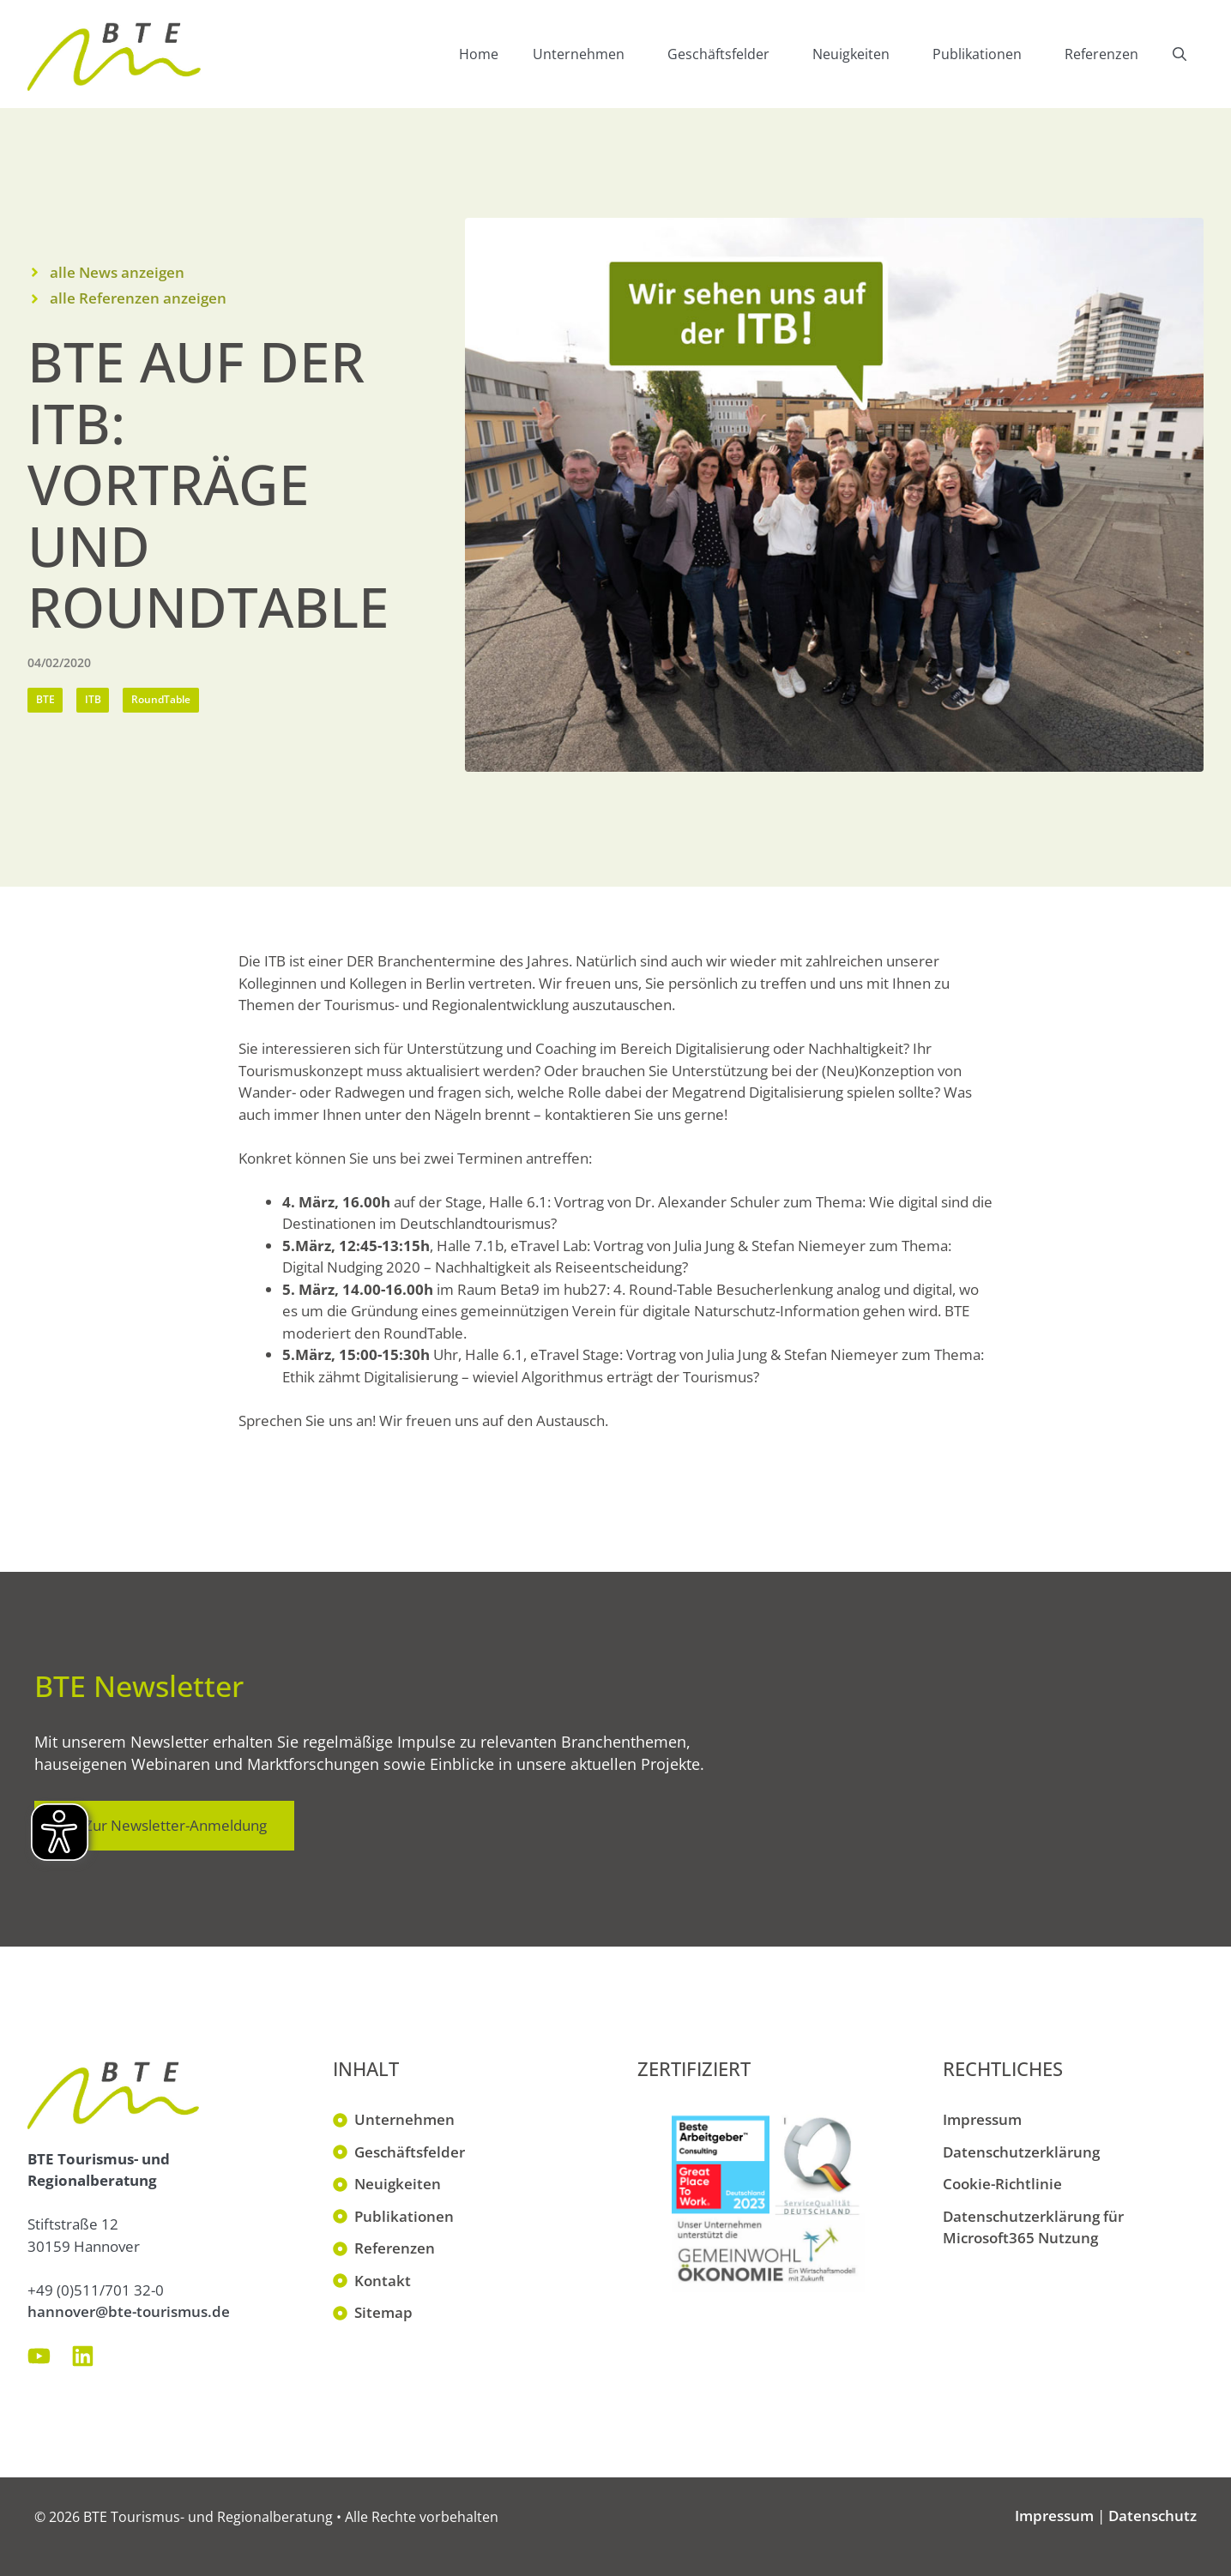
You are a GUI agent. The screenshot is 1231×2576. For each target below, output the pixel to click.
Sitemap (383, 2312)
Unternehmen (591, 54)
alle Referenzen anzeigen (138, 298)
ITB (93, 699)
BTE (45, 699)
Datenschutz (1152, 2515)
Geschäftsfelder (731, 54)
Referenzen (1101, 54)
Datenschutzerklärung (1021, 2152)
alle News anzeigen (117, 272)
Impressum (982, 2119)
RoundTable (160, 699)
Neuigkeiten (863, 54)
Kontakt (382, 2280)
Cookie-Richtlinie (1002, 2184)
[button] (1180, 54)
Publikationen (989, 54)
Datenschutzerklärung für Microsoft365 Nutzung (1033, 2227)
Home (478, 54)
